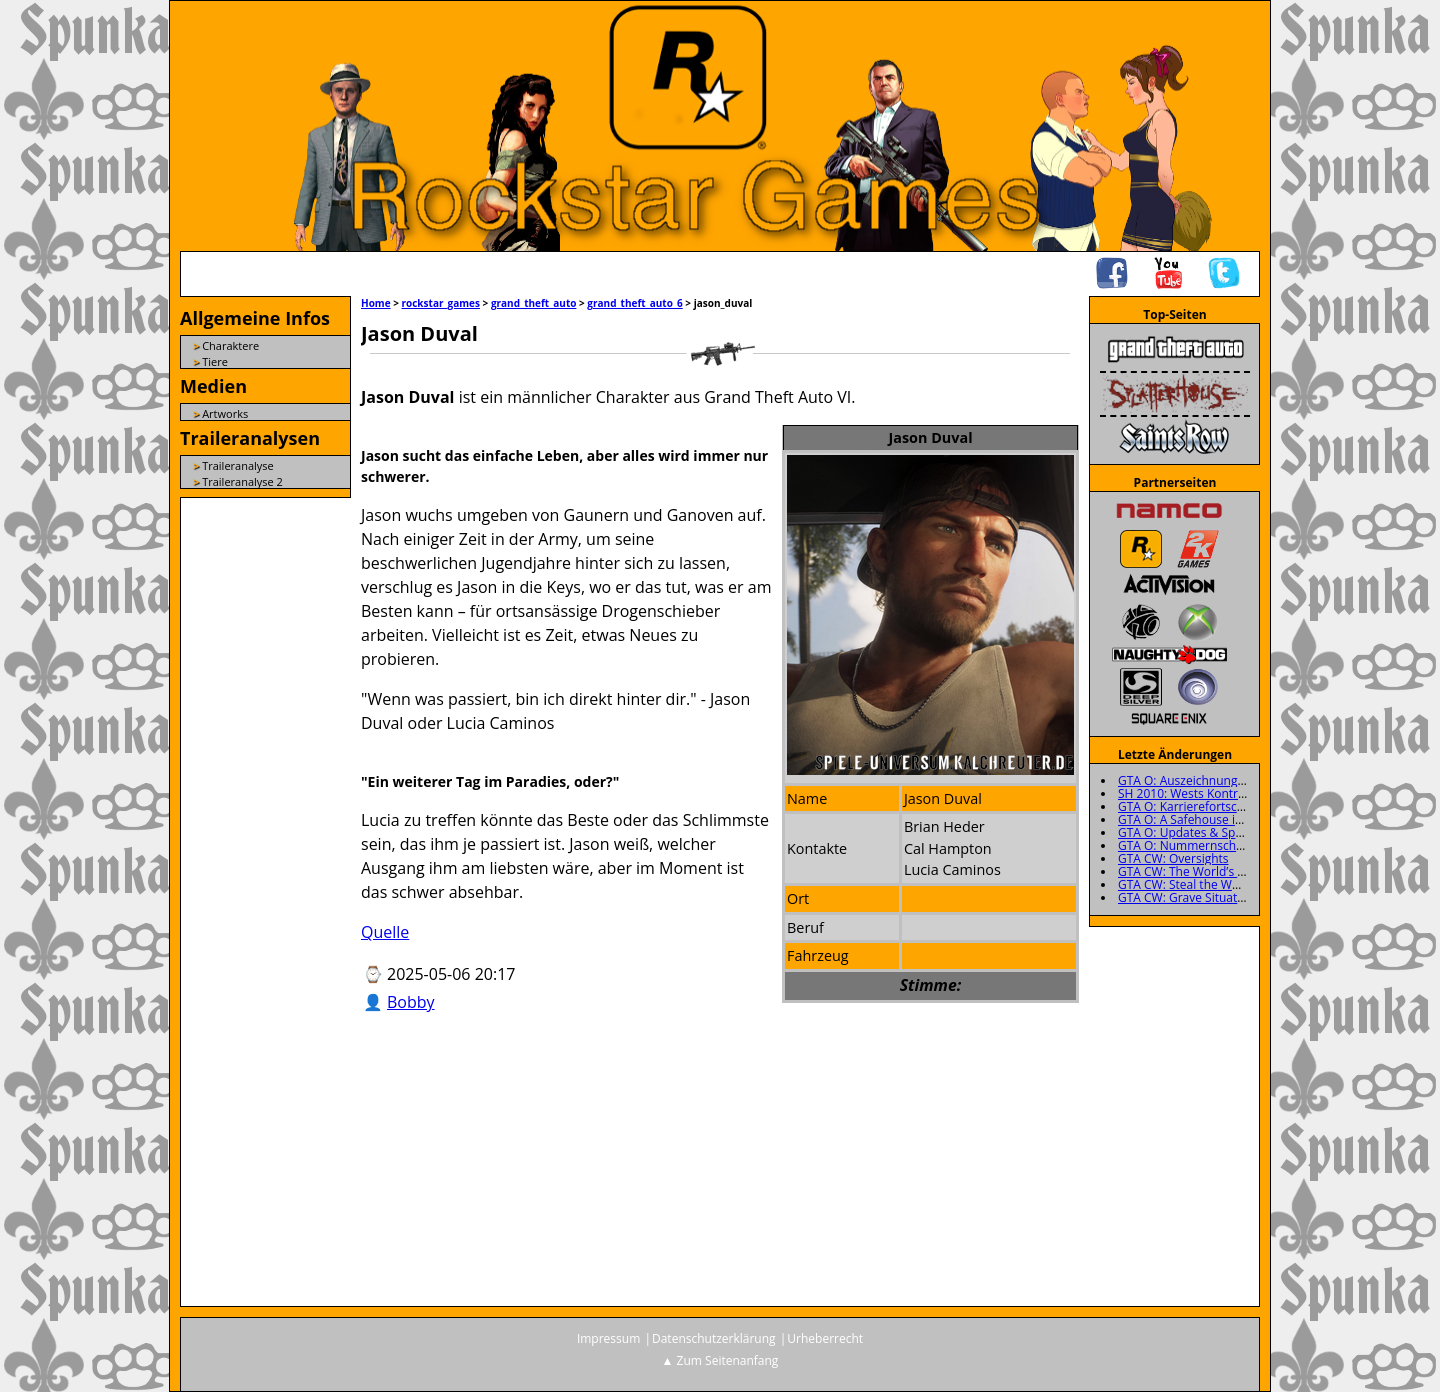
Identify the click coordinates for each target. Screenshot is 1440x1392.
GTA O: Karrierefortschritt (1189, 806)
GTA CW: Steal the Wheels (1190, 884)
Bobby (411, 1002)
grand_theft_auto (534, 303)
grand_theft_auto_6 (634, 303)
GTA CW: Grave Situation (1186, 897)
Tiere (215, 361)
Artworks (225, 413)
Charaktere (230, 345)
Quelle (385, 932)
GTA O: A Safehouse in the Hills (1204, 819)
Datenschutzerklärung (714, 1338)
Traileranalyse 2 (242, 481)
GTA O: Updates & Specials (1192, 832)
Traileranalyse (238, 465)
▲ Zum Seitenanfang (720, 1360)
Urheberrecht (825, 1338)
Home (376, 303)
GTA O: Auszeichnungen (1185, 780)
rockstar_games (441, 303)
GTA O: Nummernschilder (1189, 845)
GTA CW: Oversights (1173, 858)
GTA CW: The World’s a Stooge (1202, 871)
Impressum (608, 1338)
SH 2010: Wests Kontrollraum (1199, 793)
